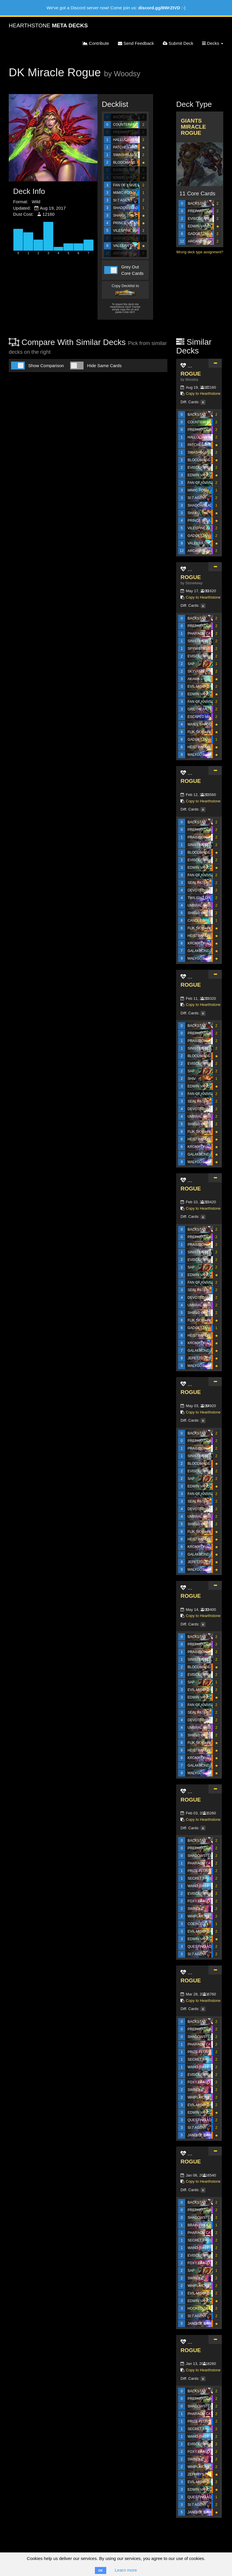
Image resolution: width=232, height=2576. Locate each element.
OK (100, 2570)
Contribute (96, 43)
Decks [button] (212, 43)
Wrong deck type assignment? (199, 252)
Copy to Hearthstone (203, 393)
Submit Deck (178, 43)
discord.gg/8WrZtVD (159, 7)
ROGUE (190, 374)
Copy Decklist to (125, 290)
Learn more (126, 2570)
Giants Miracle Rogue (193, 127)
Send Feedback (136, 43)
